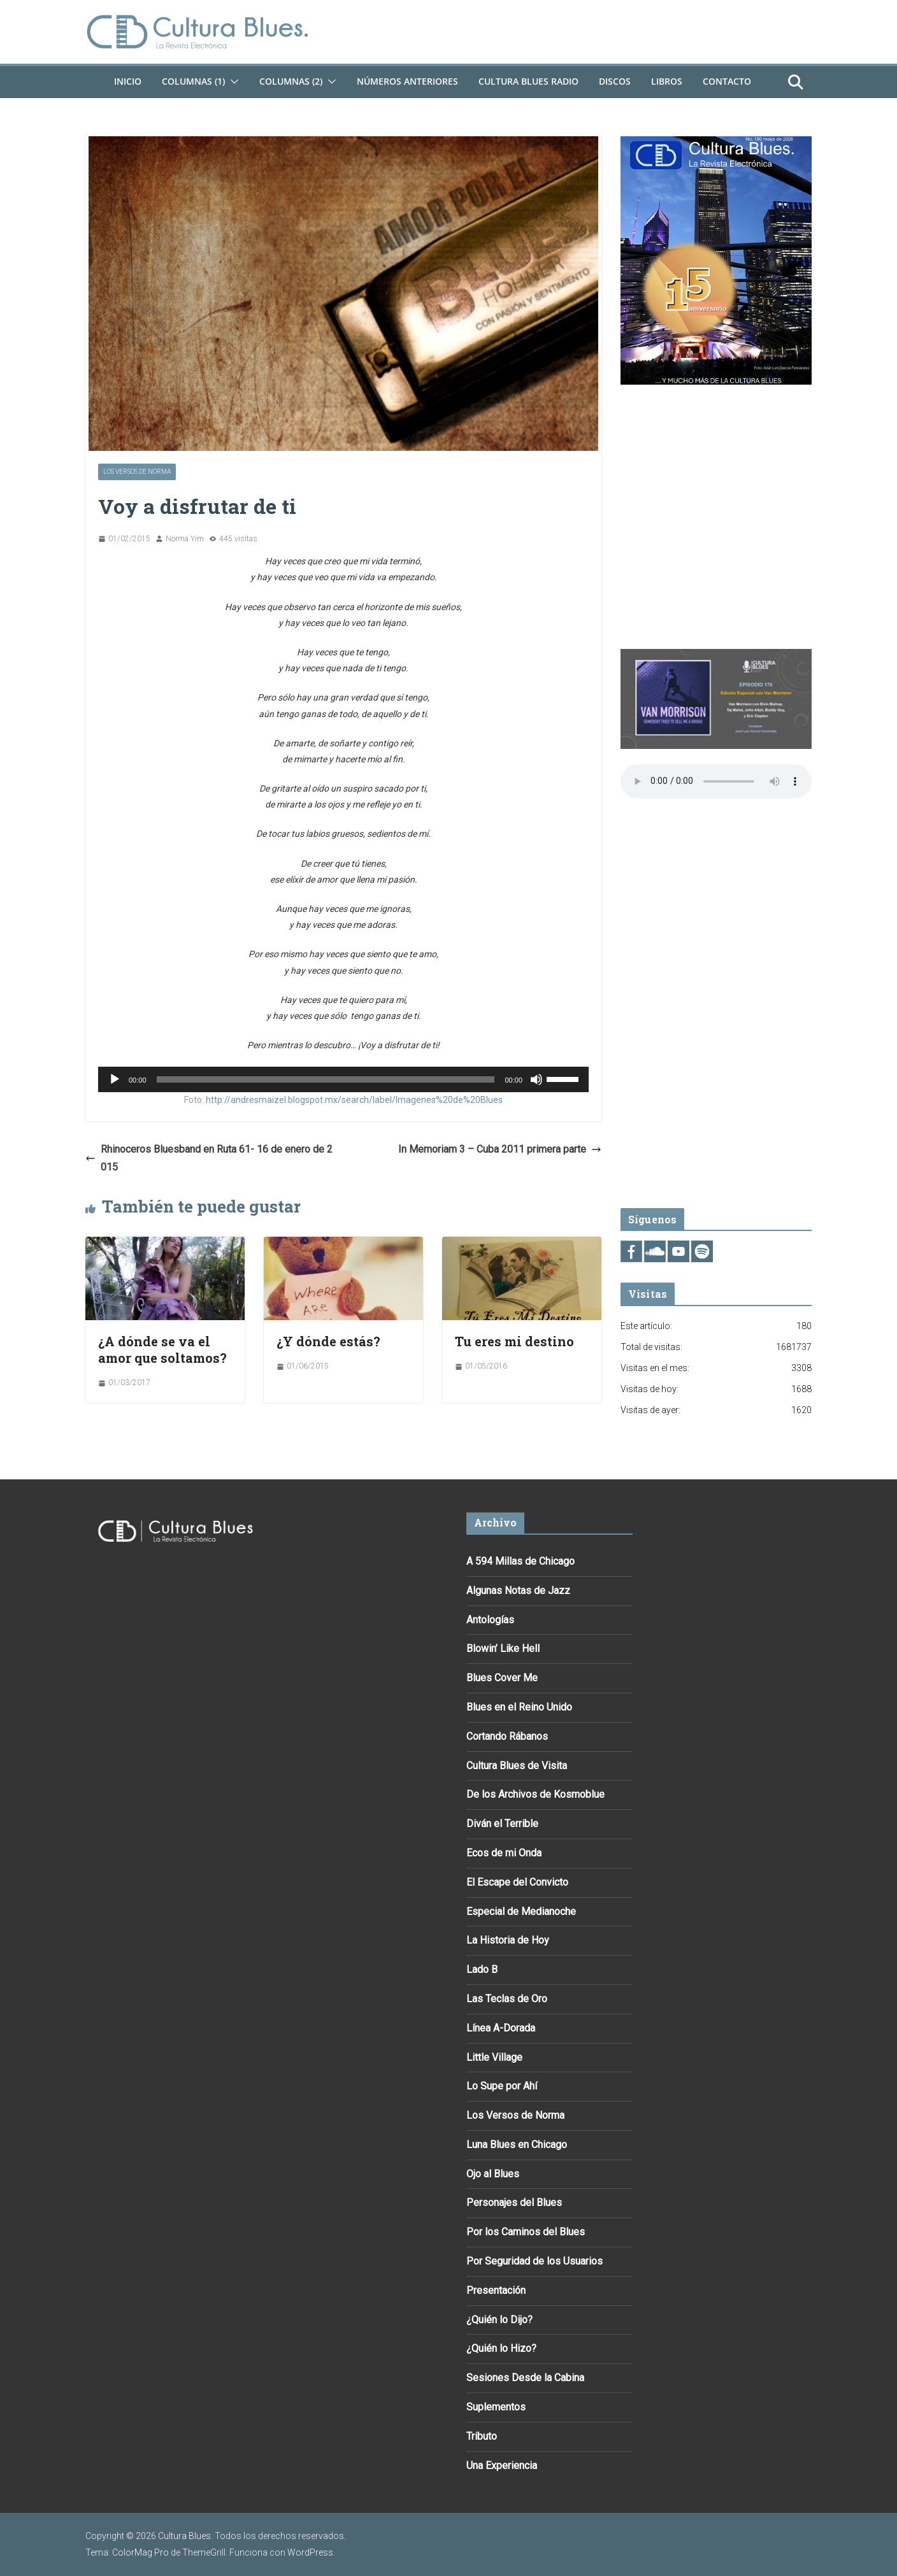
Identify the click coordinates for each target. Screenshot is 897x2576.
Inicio (127, 81)
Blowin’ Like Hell (503, 1648)
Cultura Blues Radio (528, 81)
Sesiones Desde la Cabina (525, 2378)
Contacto (727, 81)
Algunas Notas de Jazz (518, 1590)
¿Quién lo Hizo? (501, 2348)
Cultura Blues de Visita (516, 1766)
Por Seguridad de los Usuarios (534, 2261)
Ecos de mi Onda (504, 1853)
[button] (232, 81)
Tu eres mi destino (514, 1341)
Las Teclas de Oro (506, 1999)
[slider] (326, 1079)
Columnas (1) (193, 81)
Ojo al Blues (492, 2174)
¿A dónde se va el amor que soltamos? (162, 1349)
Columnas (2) (290, 81)
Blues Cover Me (502, 1678)
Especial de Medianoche (521, 1911)
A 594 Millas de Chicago (520, 1561)
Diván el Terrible (502, 1824)
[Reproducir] (114, 1079)
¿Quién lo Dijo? (499, 2320)
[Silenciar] (536, 1079)
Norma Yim (185, 538)
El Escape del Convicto (517, 1882)
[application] (343, 1079)
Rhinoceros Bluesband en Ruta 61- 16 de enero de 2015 (209, 1158)
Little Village (494, 2057)
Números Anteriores (407, 81)
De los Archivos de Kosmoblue (535, 1794)
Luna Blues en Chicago (516, 2144)
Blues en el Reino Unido (519, 1707)
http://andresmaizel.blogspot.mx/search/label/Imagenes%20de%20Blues (354, 1100)
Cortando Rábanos (507, 1736)
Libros (666, 81)
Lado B (482, 1969)
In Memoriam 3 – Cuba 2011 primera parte (499, 1149)
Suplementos (496, 2407)
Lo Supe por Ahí (501, 2086)
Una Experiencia (501, 2465)
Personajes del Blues (514, 2202)
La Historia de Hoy (507, 1940)
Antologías (490, 1620)
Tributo (481, 2436)
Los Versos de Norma (137, 471)
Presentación (496, 2290)
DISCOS (615, 81)
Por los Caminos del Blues (525, 2232)
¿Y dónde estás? (328, 1341)
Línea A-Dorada (500, 2028)
